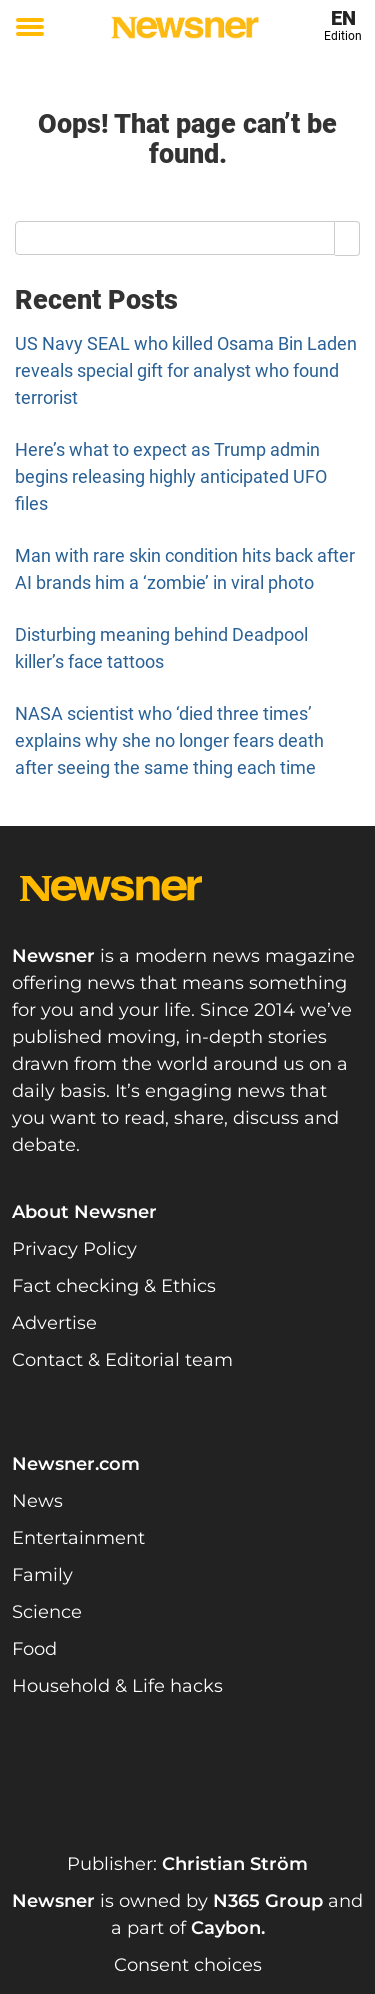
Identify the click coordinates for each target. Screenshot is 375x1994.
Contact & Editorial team (122, 1360)
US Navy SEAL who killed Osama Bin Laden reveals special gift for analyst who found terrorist (186, 370)
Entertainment (78, 1538)
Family (42, 1575)
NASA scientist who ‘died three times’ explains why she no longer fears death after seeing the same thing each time (169, 740)
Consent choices (188, 1965)
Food (34, 1649)
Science (47, 1612)
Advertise (54, 1323)
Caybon (226, 1928)
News (37, 1501)
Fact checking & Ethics (114, 1286)
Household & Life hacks (117, 1686)
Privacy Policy (74, 1249)
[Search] (347, 238)
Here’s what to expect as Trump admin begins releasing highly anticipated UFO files (171, 476)
